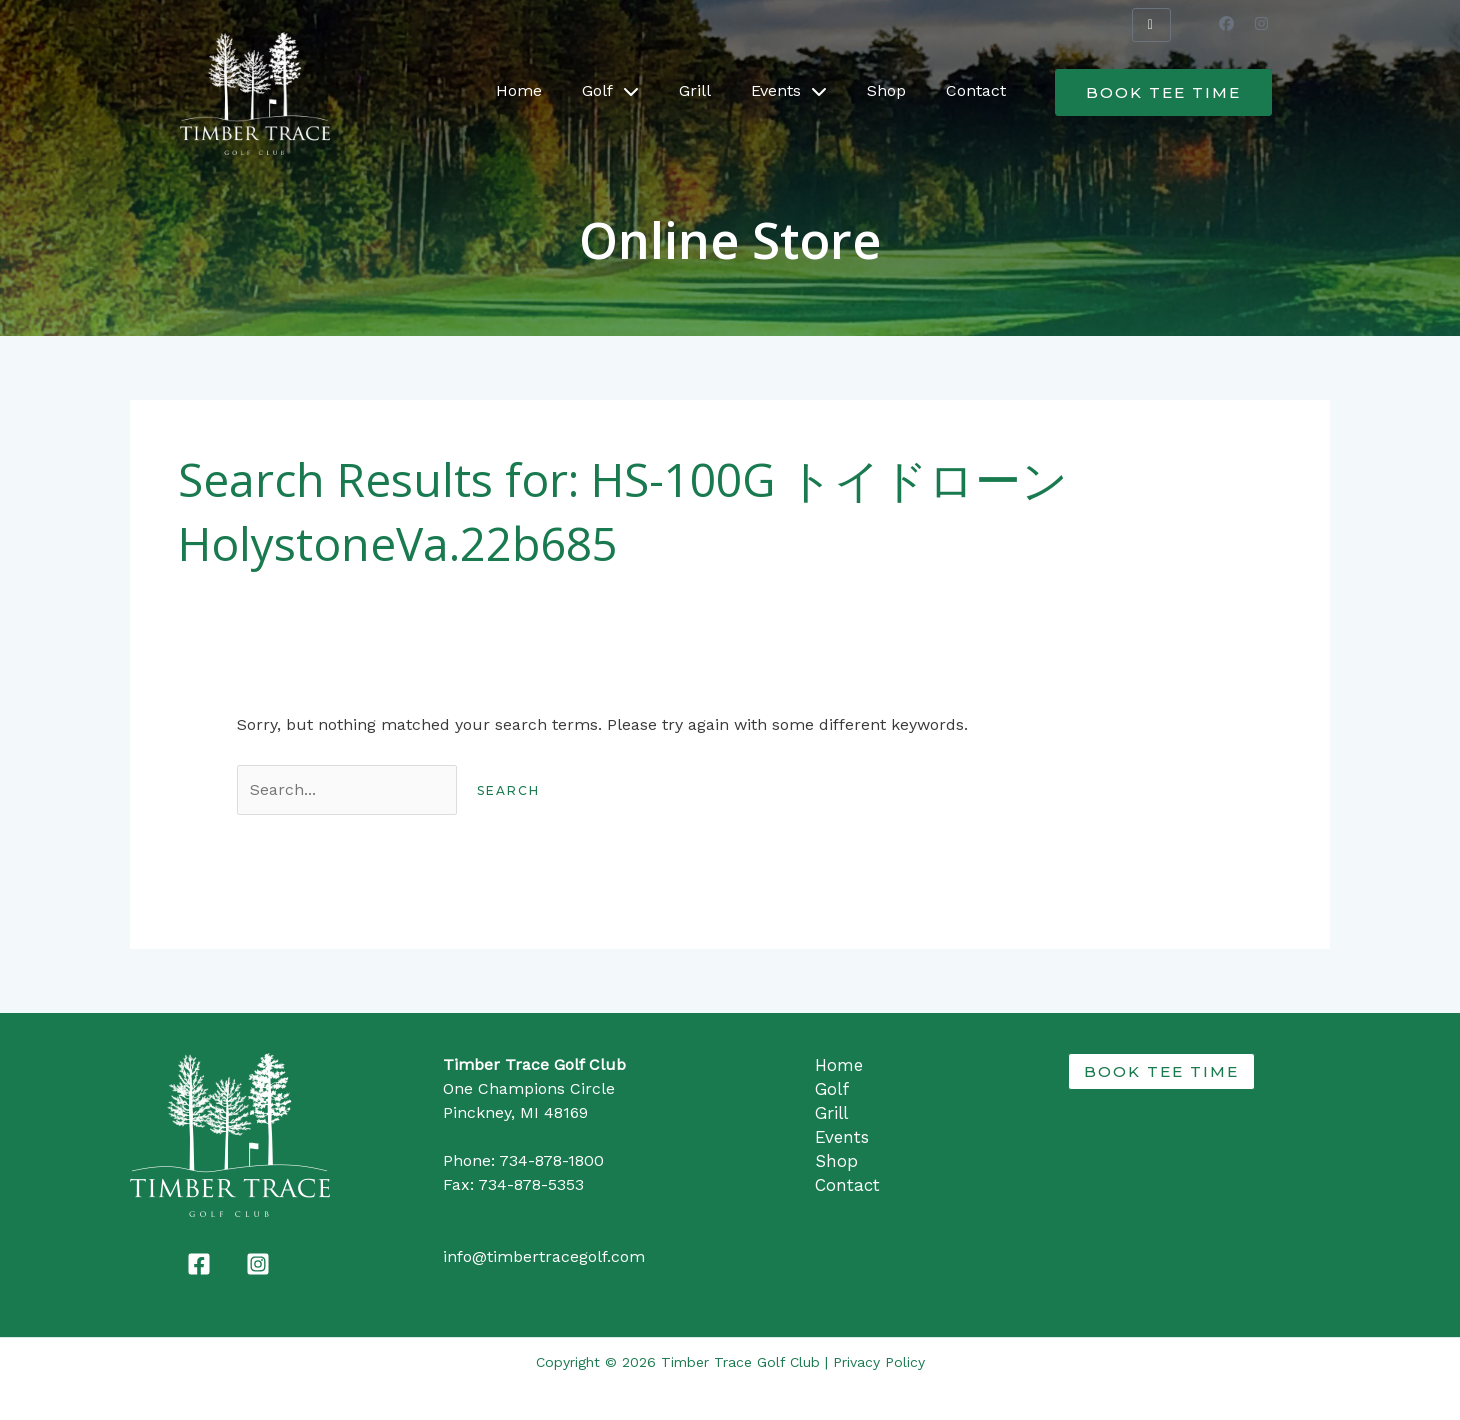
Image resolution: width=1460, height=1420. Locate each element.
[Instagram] (258, 1264)
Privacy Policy (879, 1362)
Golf (610, 91)
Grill (695, 90)
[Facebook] (199, 1264)
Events (789, 91)
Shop (886, 90)
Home (519, 90)
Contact (976, 90)
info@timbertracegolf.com (544, 1256)
